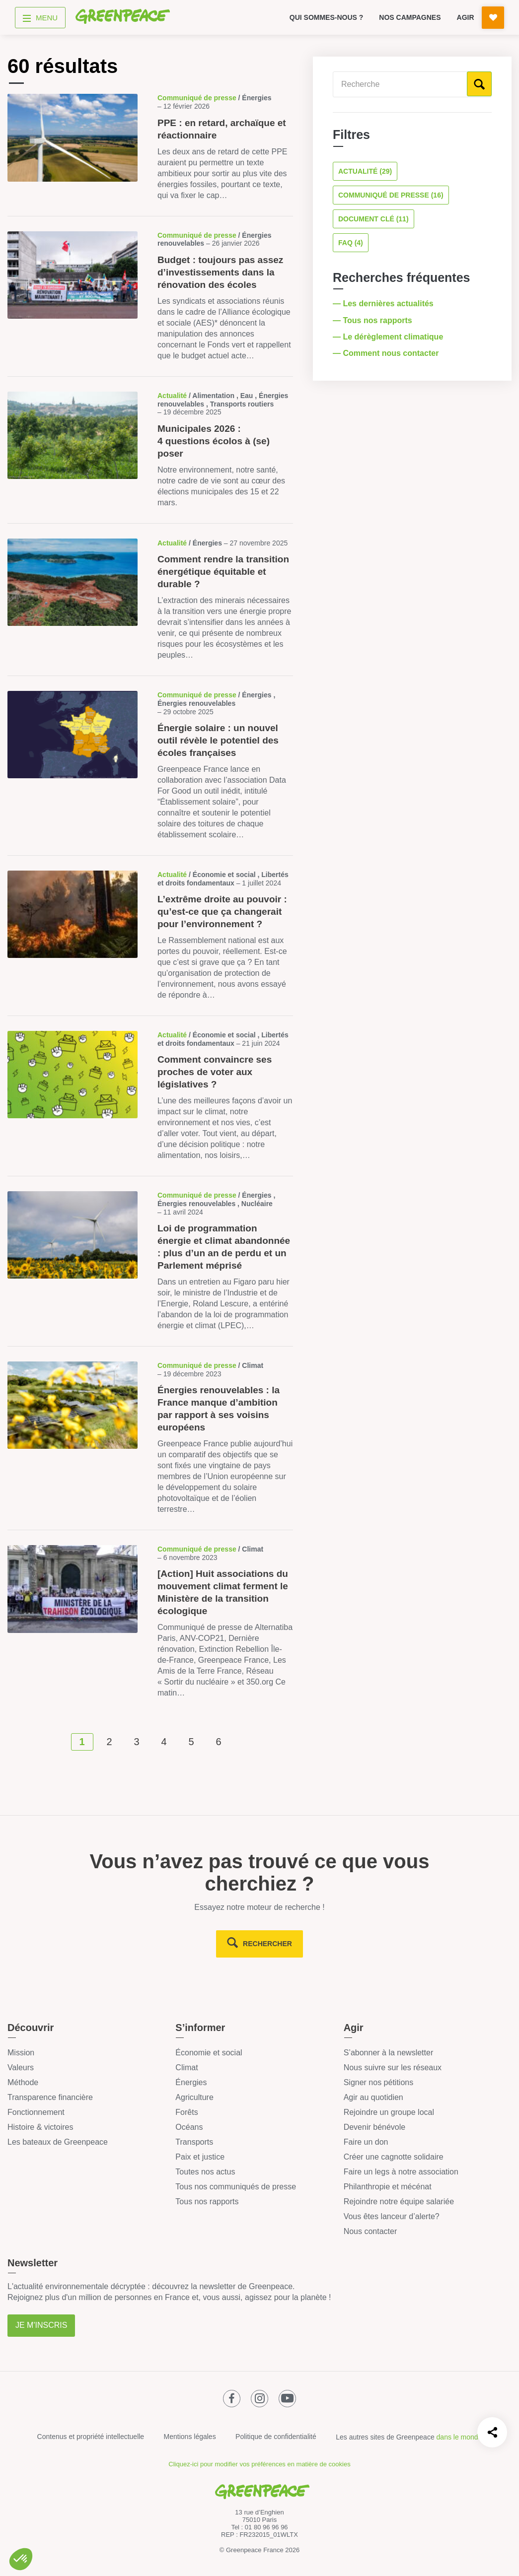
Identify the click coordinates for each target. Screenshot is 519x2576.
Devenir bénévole (375, 2127)
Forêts (186, 2112)
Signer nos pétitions (379, 2082)
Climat (186, 2067)
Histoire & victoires (40, 2127)
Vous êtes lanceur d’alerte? (392, 2216)
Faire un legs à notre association (401, 2172)
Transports (194, 2142)
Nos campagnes (410, 17)
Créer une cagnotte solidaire (394, 2157)
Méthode (22, 2082)
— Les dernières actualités (384, 303)
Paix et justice (199, 2157)
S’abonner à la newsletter (389, 2052)
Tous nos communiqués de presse (235, 2186)
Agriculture (194, 2097)
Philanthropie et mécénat (388, 2186)
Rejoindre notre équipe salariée (399, 2201)
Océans (189, 2127)
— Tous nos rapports (373, 320)
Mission (20, 2052)
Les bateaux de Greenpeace (57, 2142)
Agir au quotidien (373, 2097)
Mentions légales (190, 2436)
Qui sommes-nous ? (327, 17)
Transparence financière (50, 2097)
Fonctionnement (36, 2112)
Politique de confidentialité (275, 2436)
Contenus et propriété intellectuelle (91, 2436)
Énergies (191, 2082)
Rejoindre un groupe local (389, 2112)
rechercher (267, 1944)
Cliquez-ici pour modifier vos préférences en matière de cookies (259, 2464)
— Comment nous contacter (387, 353)
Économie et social (208, 2052)
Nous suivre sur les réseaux (393, 2067)
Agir (465, 17)
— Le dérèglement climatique (389, 337)
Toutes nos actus (205, 2172)
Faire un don (366, 2142)
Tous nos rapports (206, 2201)
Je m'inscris (41, 2325)
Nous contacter (370, 2231)
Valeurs (20, 2067)
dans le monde (459, 2437)
